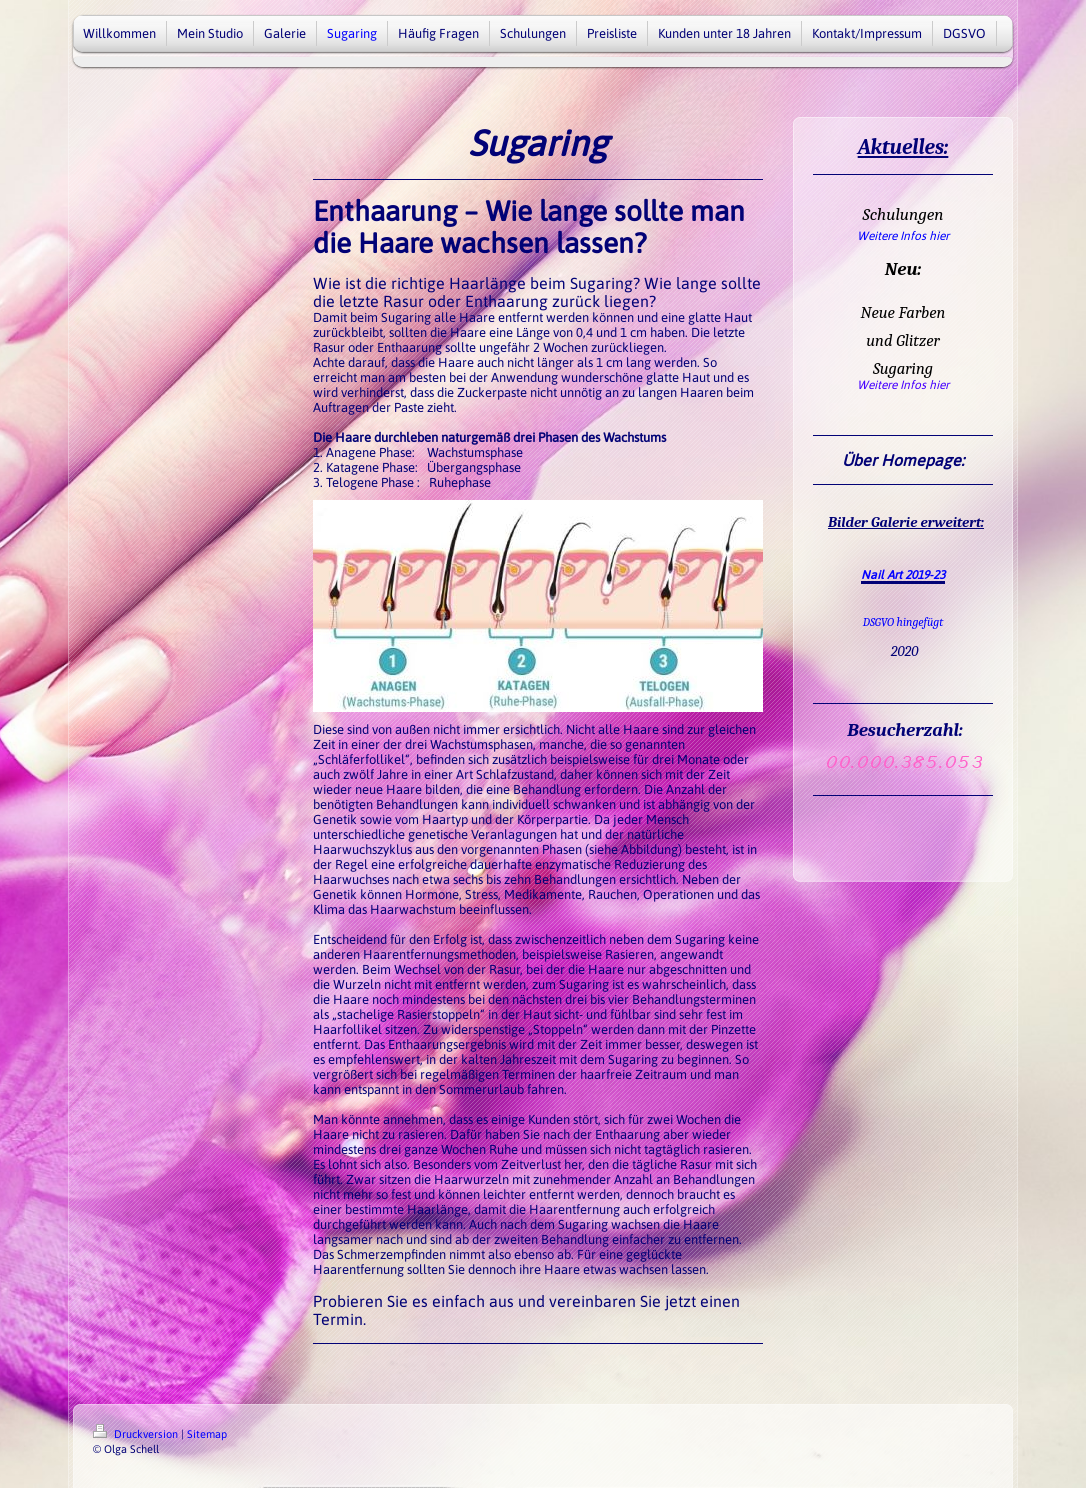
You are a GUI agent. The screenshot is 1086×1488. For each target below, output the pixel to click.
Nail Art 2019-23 (903, 575)
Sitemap (207, 1434)
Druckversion (137, 1434)
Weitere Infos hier (903, 236)
